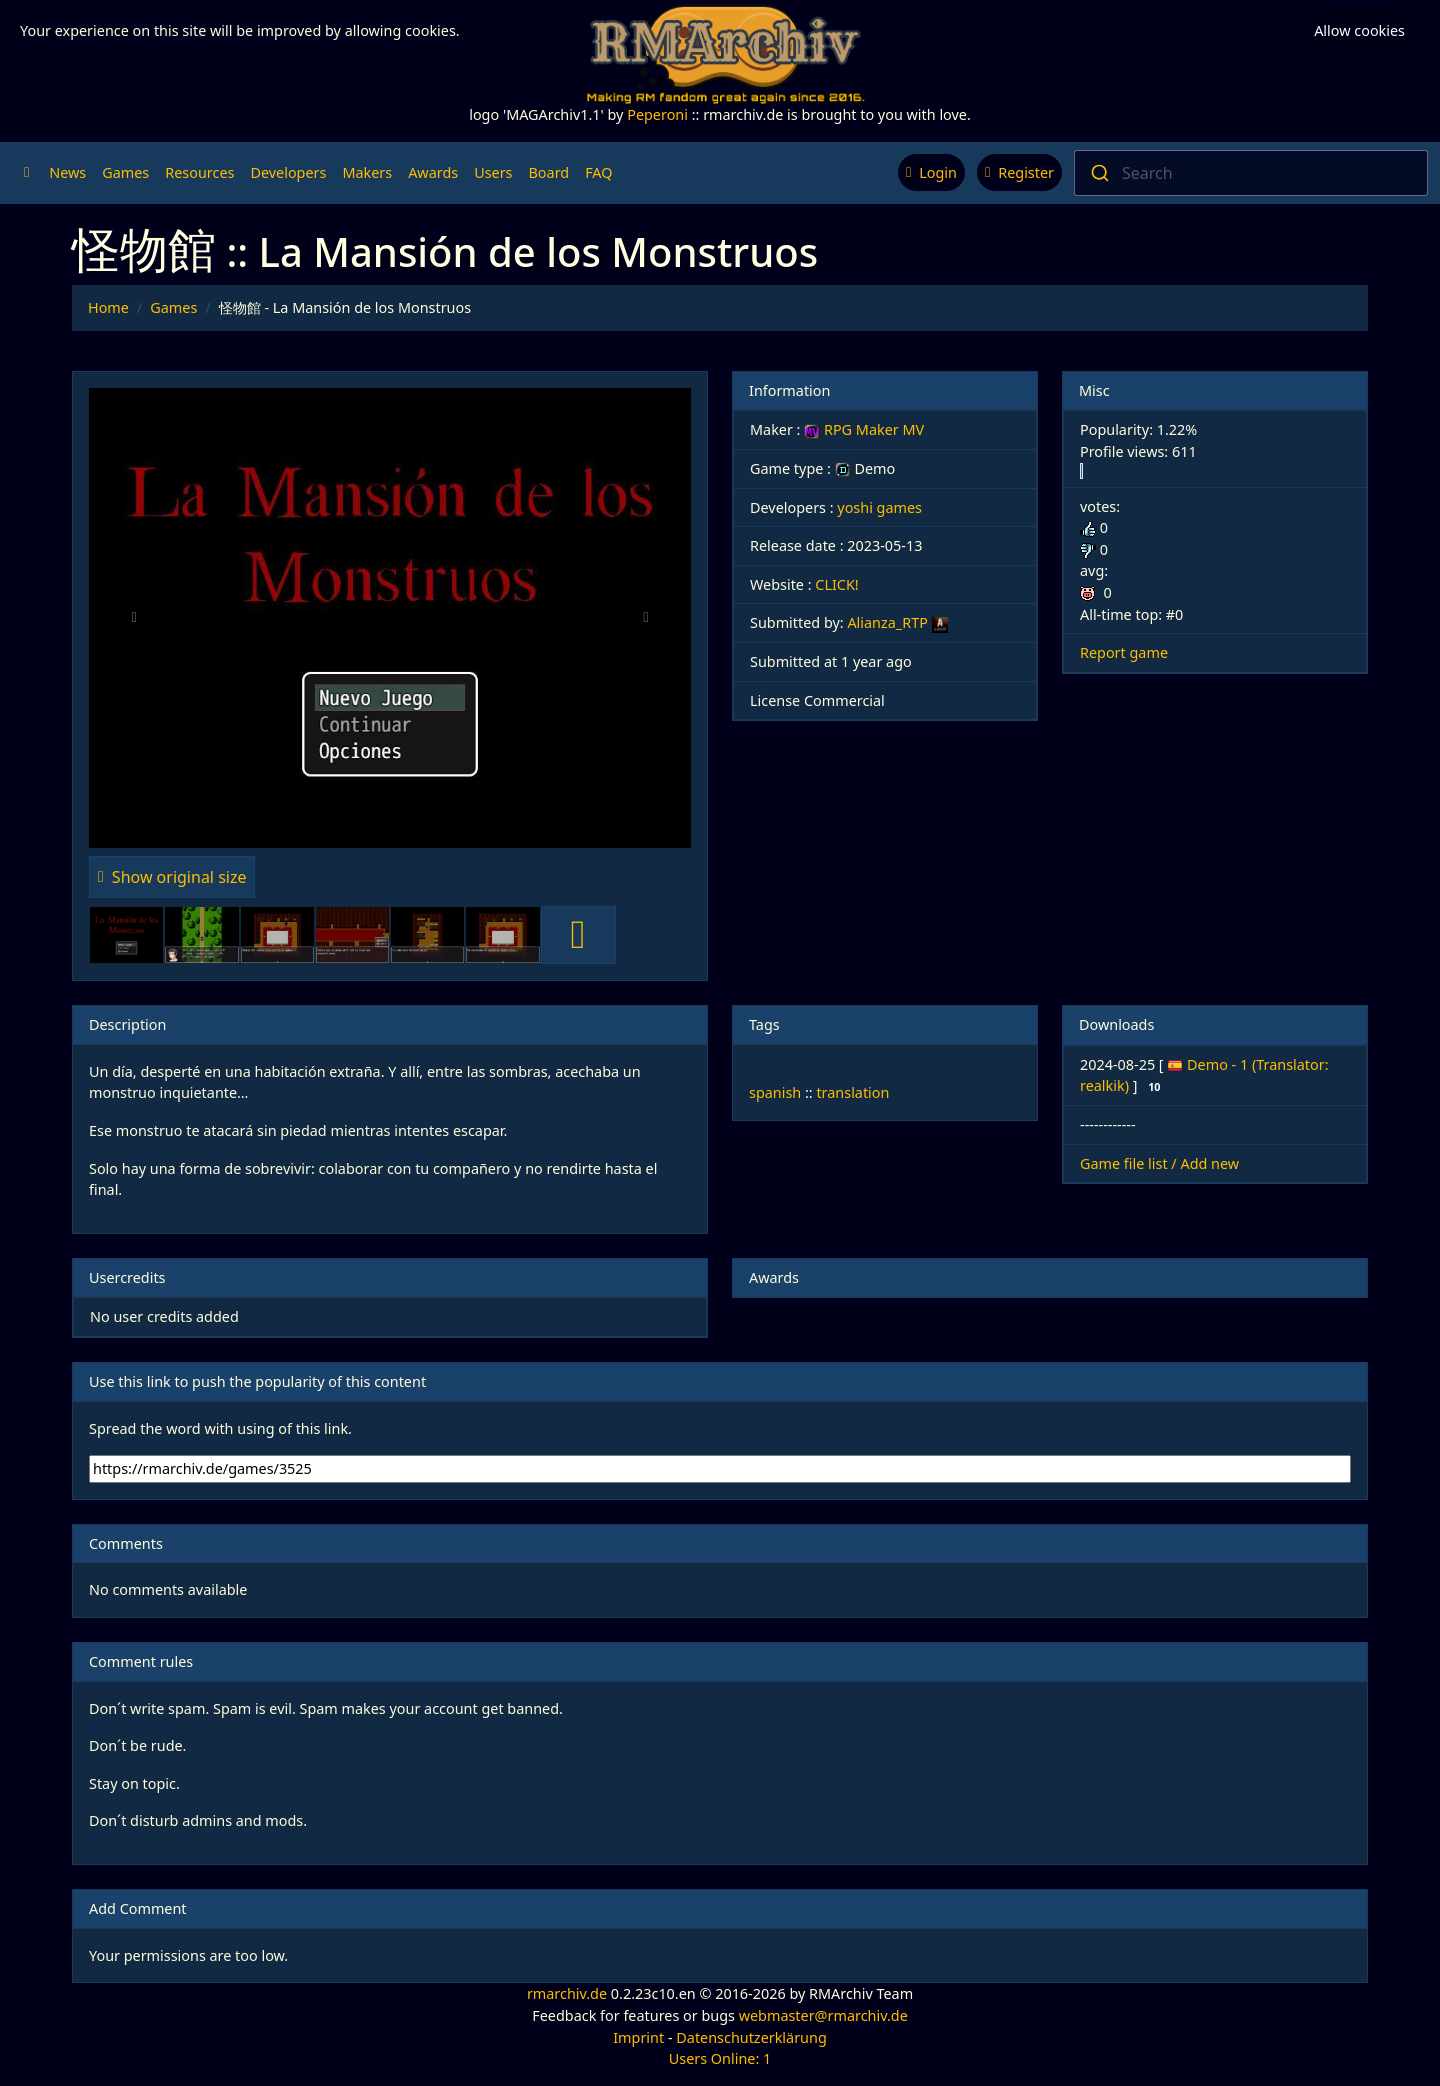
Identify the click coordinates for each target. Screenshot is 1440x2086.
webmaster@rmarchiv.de (823, 2015)
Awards (433, 172)
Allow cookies (1359, 30)
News (67, 172)
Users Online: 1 (720, 2058)
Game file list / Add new (1159, 1163)
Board (549, 172)
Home (108, 307)
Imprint (638, 2037)
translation (852, 1092)
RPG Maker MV (864, 429)
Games (125, 172)
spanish (775, 1092)
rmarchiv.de (567, 1993)
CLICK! (836, 584)
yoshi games (879, 507)
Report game (1124, 652)
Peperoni (657, 114)
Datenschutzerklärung (751, 2037)
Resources (199, 172)
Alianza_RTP (887, 622)
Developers (288, 172)
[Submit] (1098, 173)
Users (493, 172)
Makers (367, 172)
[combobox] (1251, 173)
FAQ (598, 172)
